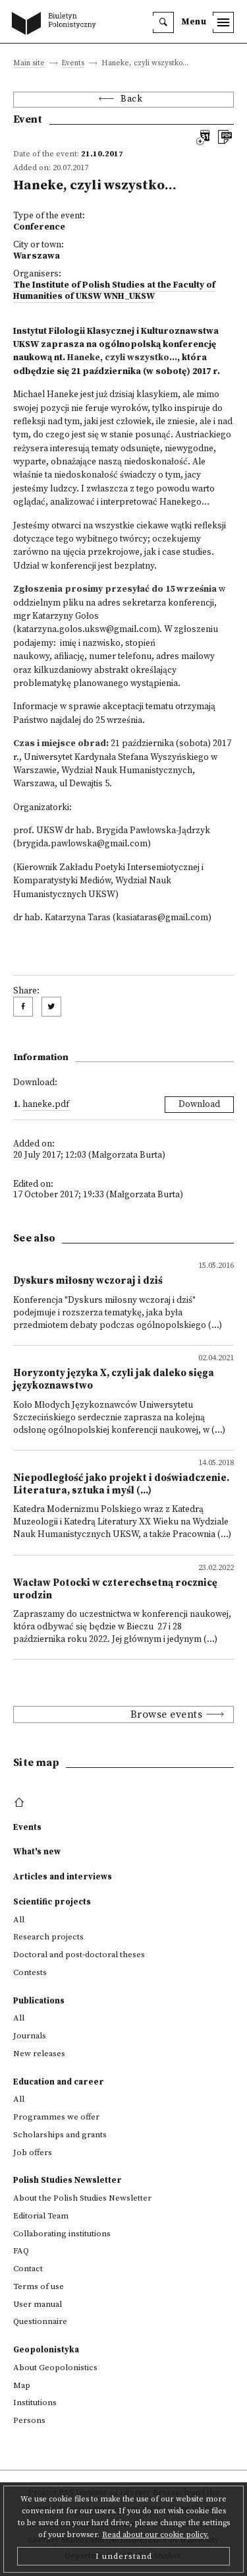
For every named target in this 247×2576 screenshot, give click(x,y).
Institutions (35, 2402)
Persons (29, 2420)
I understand (124, 2556)
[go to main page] (56, 24)
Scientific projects (52, 1902)
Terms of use (38, 2286)
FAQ (21, 2251)
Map (21, 2385)
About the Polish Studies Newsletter (82, 2198)
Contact (28, 2268)
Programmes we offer (56, 2117)
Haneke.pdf (45, 1104)
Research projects (48, 1937)
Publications (39, 2000)
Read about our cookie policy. (155, 2535)
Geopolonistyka (46, 2349)
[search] (163, 22)
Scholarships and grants (60, 2134)
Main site (29, 63)
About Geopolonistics (55, 2367)
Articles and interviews (62, 1876)
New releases (39, 2053)
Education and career (58, 2082)
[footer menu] (20, 1803)
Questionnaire (40, 2321)
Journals (29, 2035)
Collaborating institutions (62, 2233)
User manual (37, 2304)
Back (131, 99)
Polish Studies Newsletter (67, 2180)
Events (72, 63)
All (18, 1919)
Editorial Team (41, 2216)
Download (199, 1104)
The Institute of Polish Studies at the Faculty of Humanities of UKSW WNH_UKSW (114, 291)
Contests (30, 1972)
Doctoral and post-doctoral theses (79, 1954)
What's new (37, 1851)
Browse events (166, 1714)
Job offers (32, 2152)
